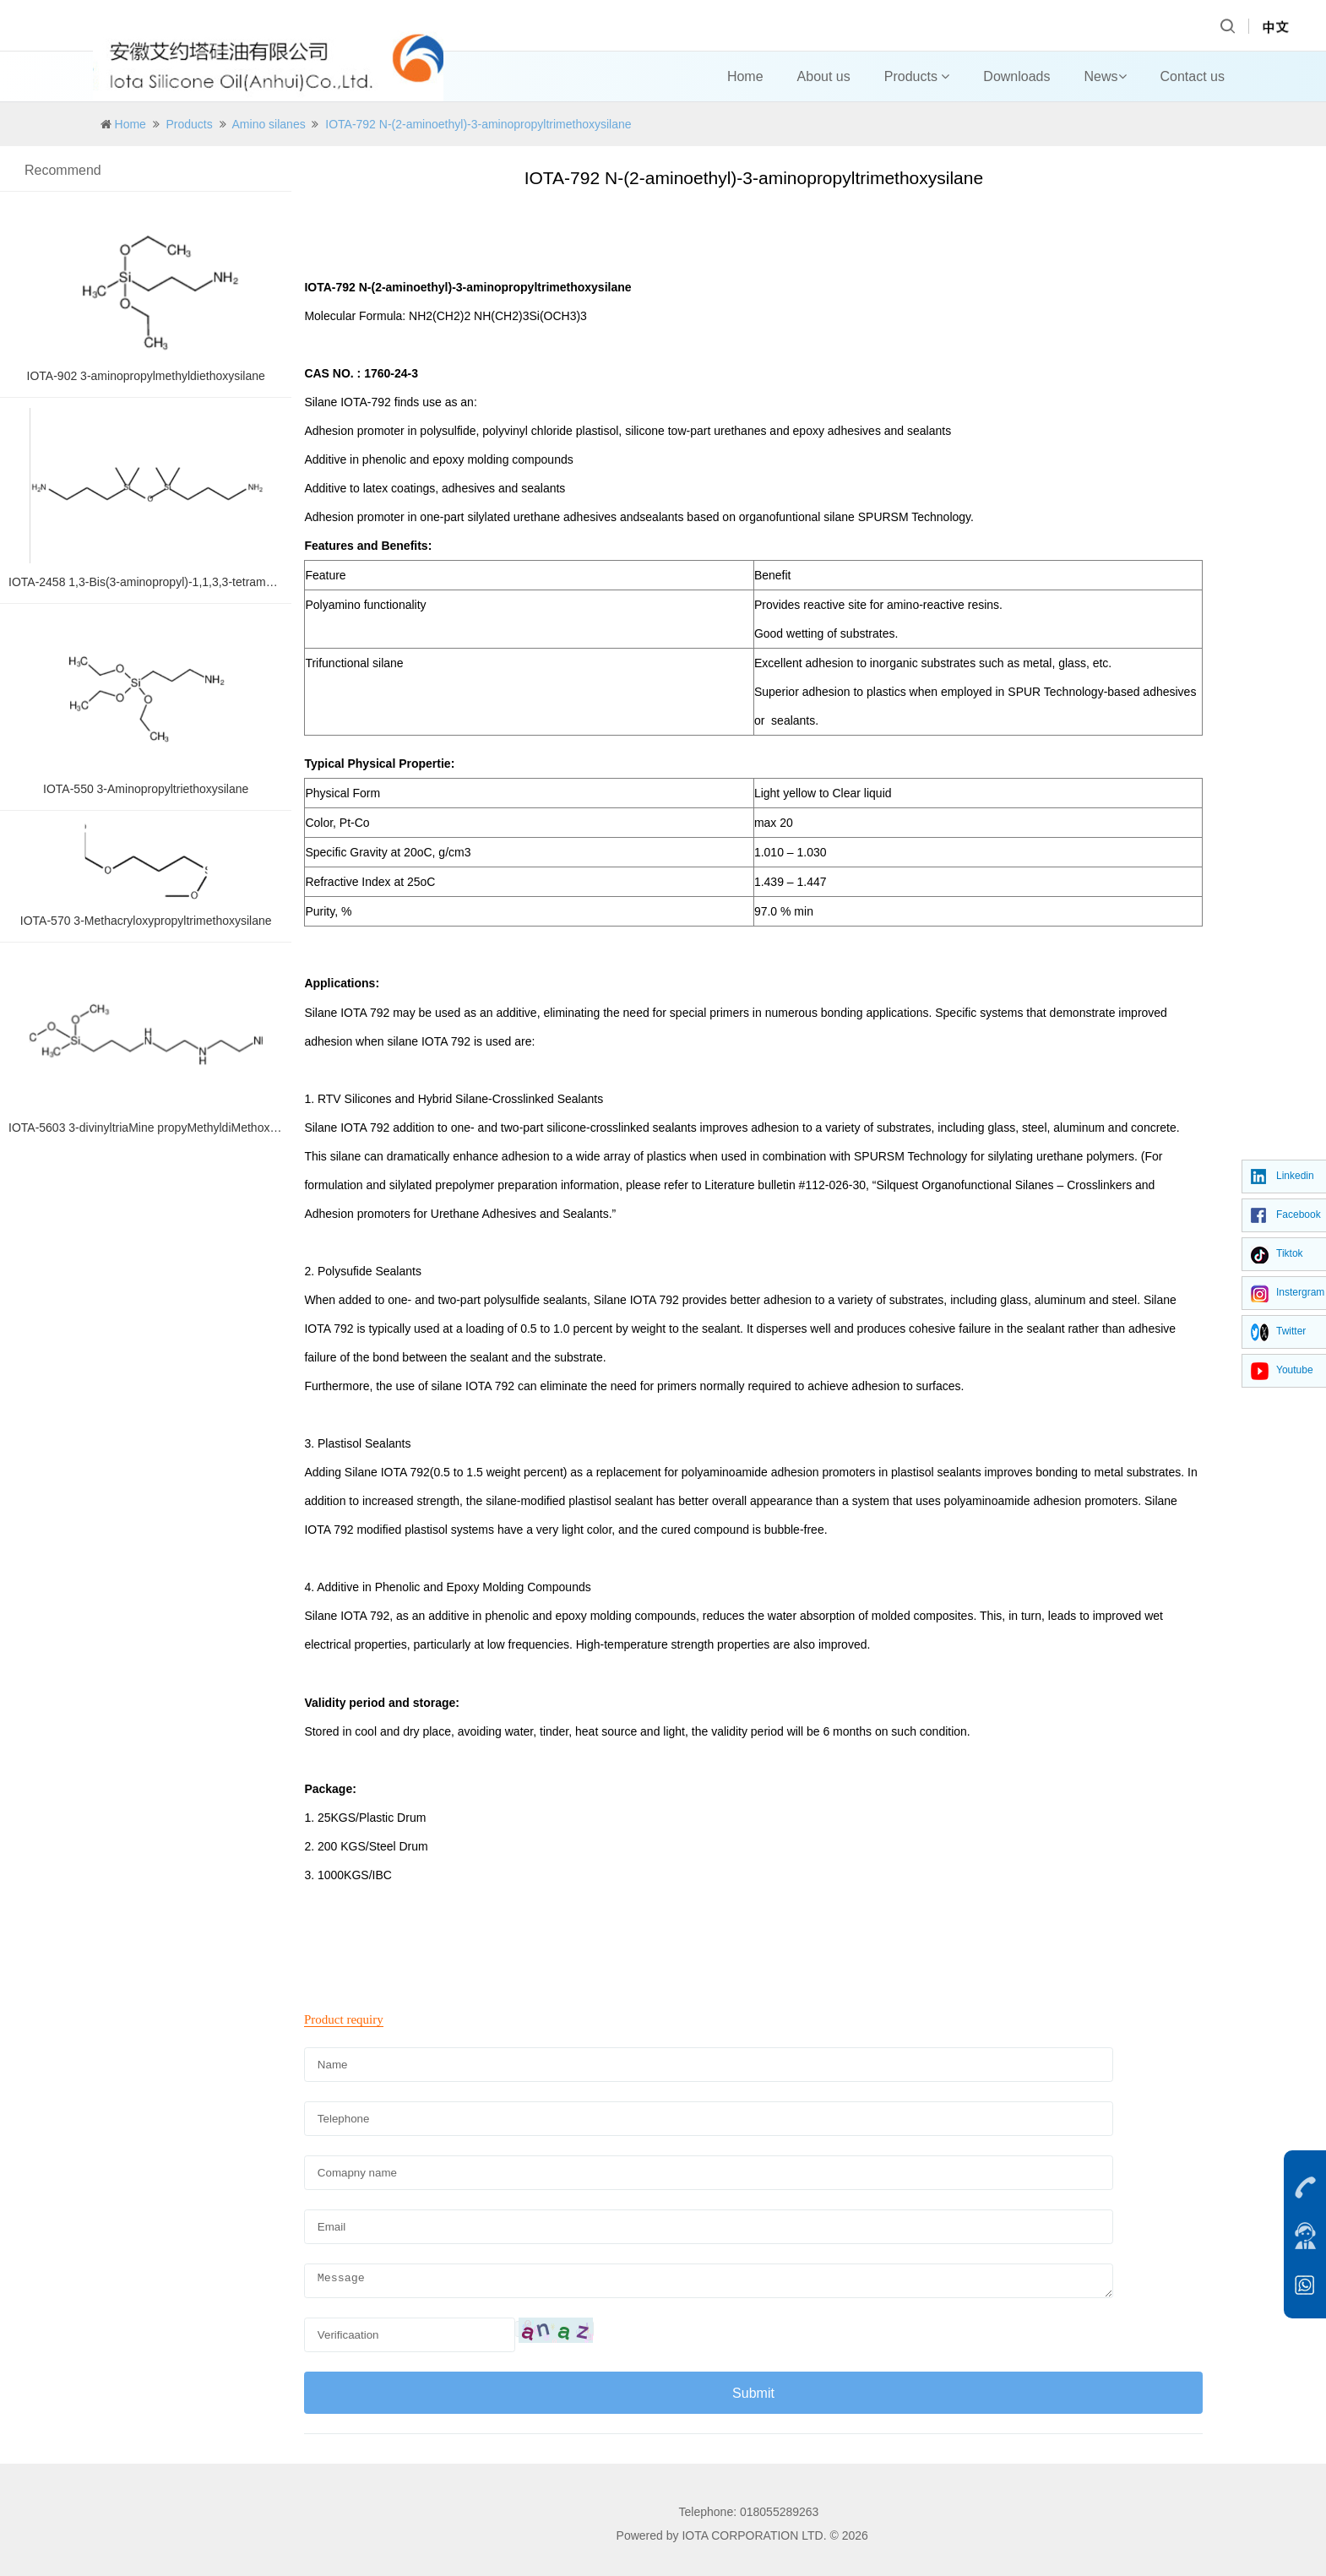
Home (745, 76)
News (1105, 76)
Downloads (1016, 76)
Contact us (1192, 76)
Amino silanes (269, 124)
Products (917, 76)
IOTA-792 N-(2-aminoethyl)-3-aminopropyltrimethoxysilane (478, 124)
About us (823, 76)
